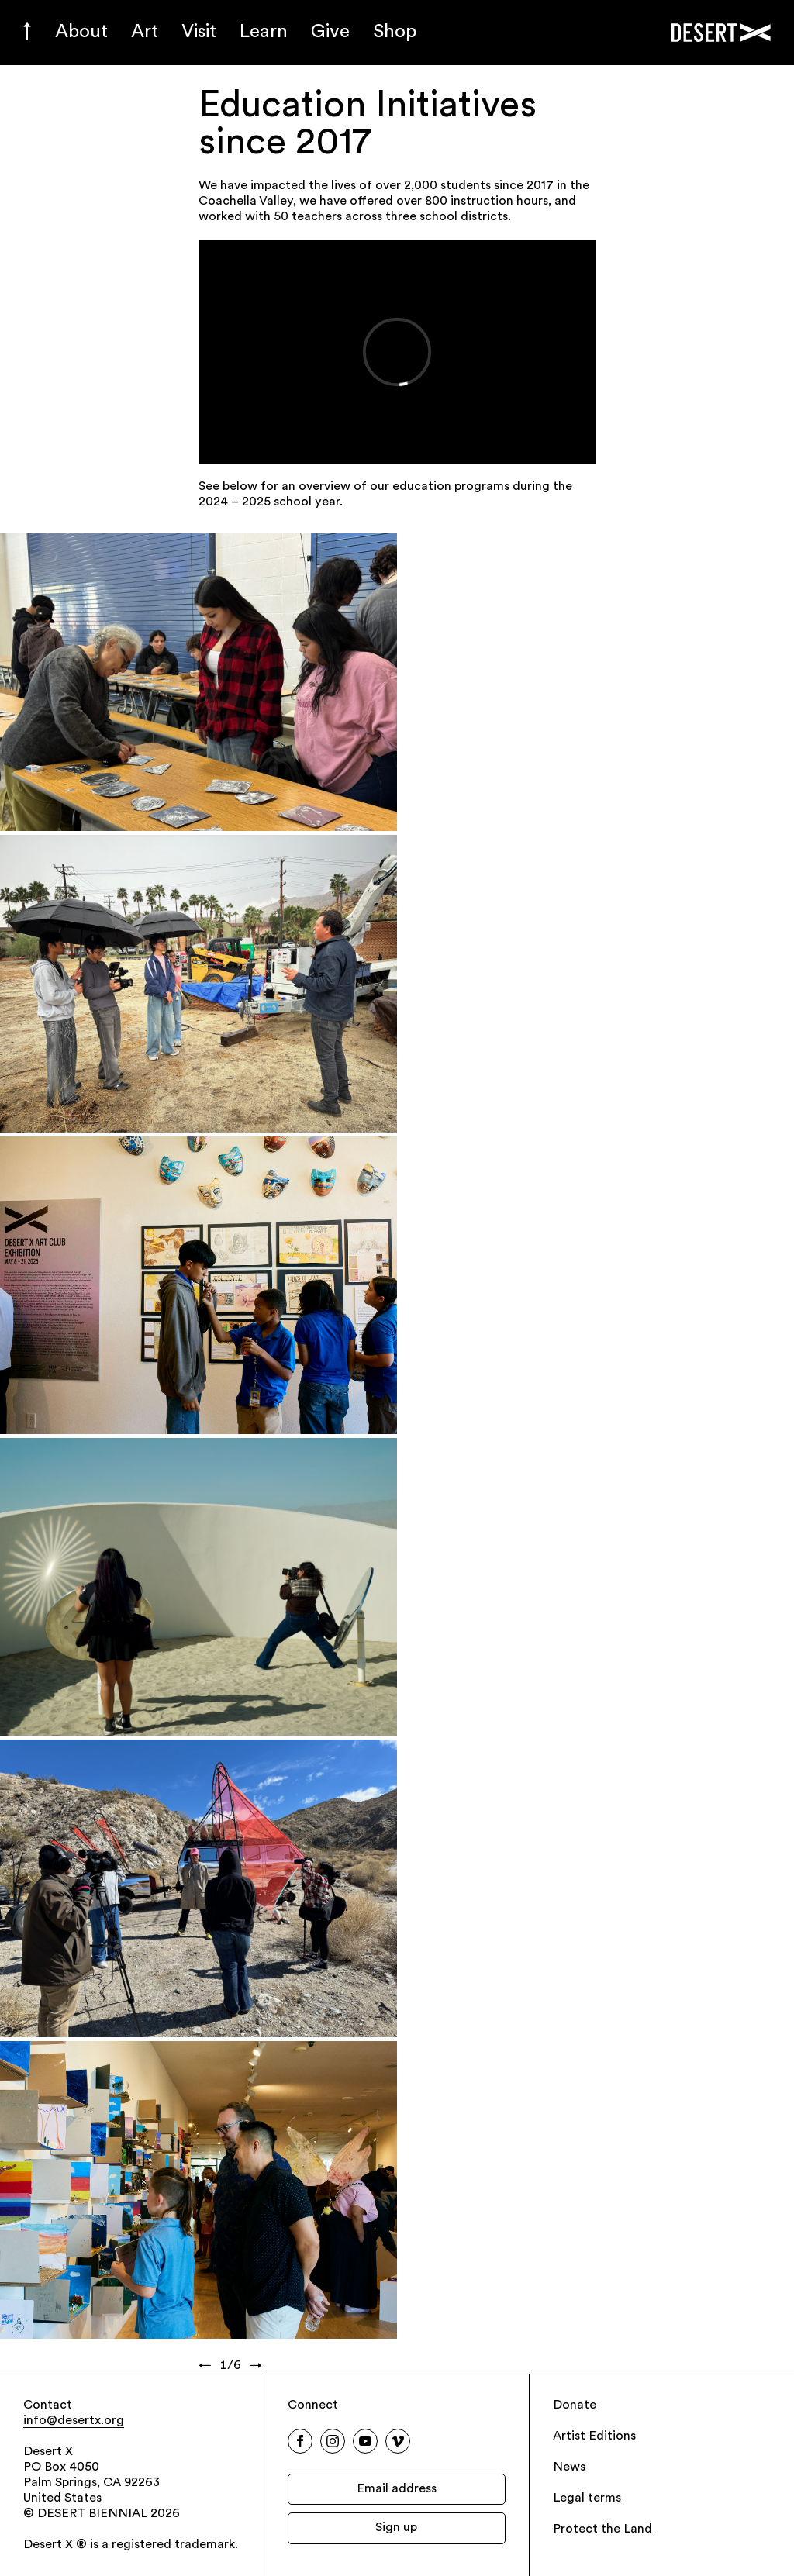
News (569, 2467)
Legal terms (587, 2498)
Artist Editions (594, 2436)
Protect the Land (602, 2529)
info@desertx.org (73, 2421)
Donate (574, 2405)
